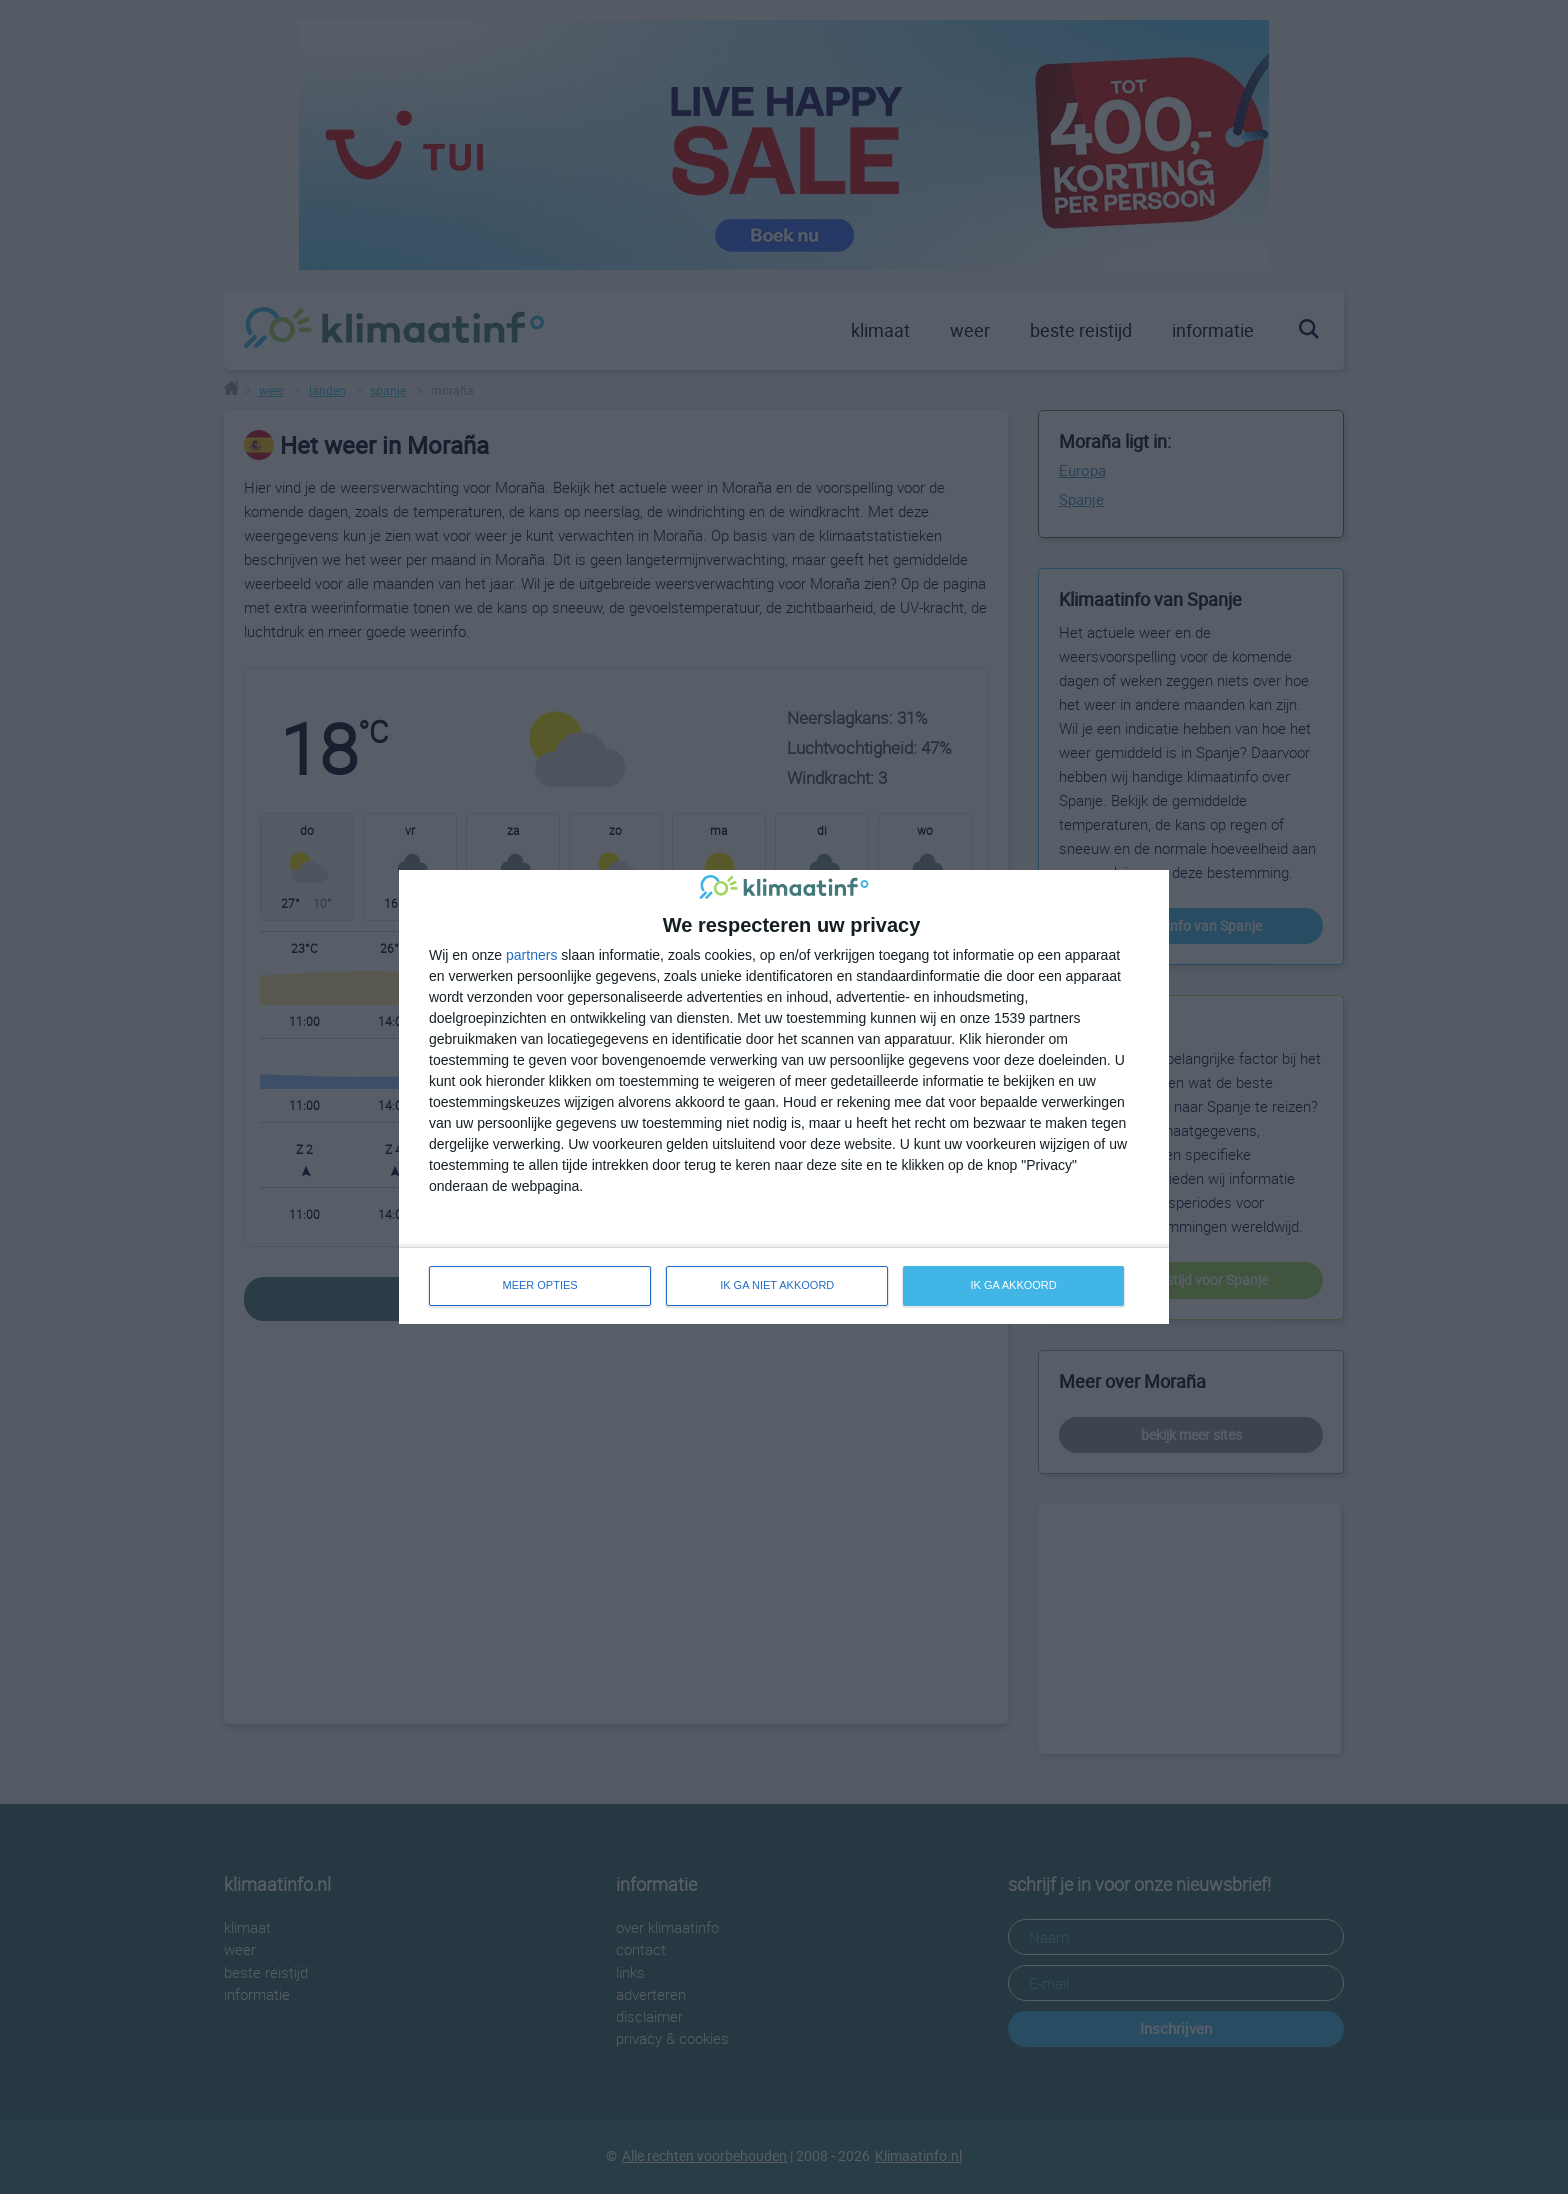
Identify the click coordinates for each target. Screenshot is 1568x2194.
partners (531, 955)
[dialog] (784, 1096)
